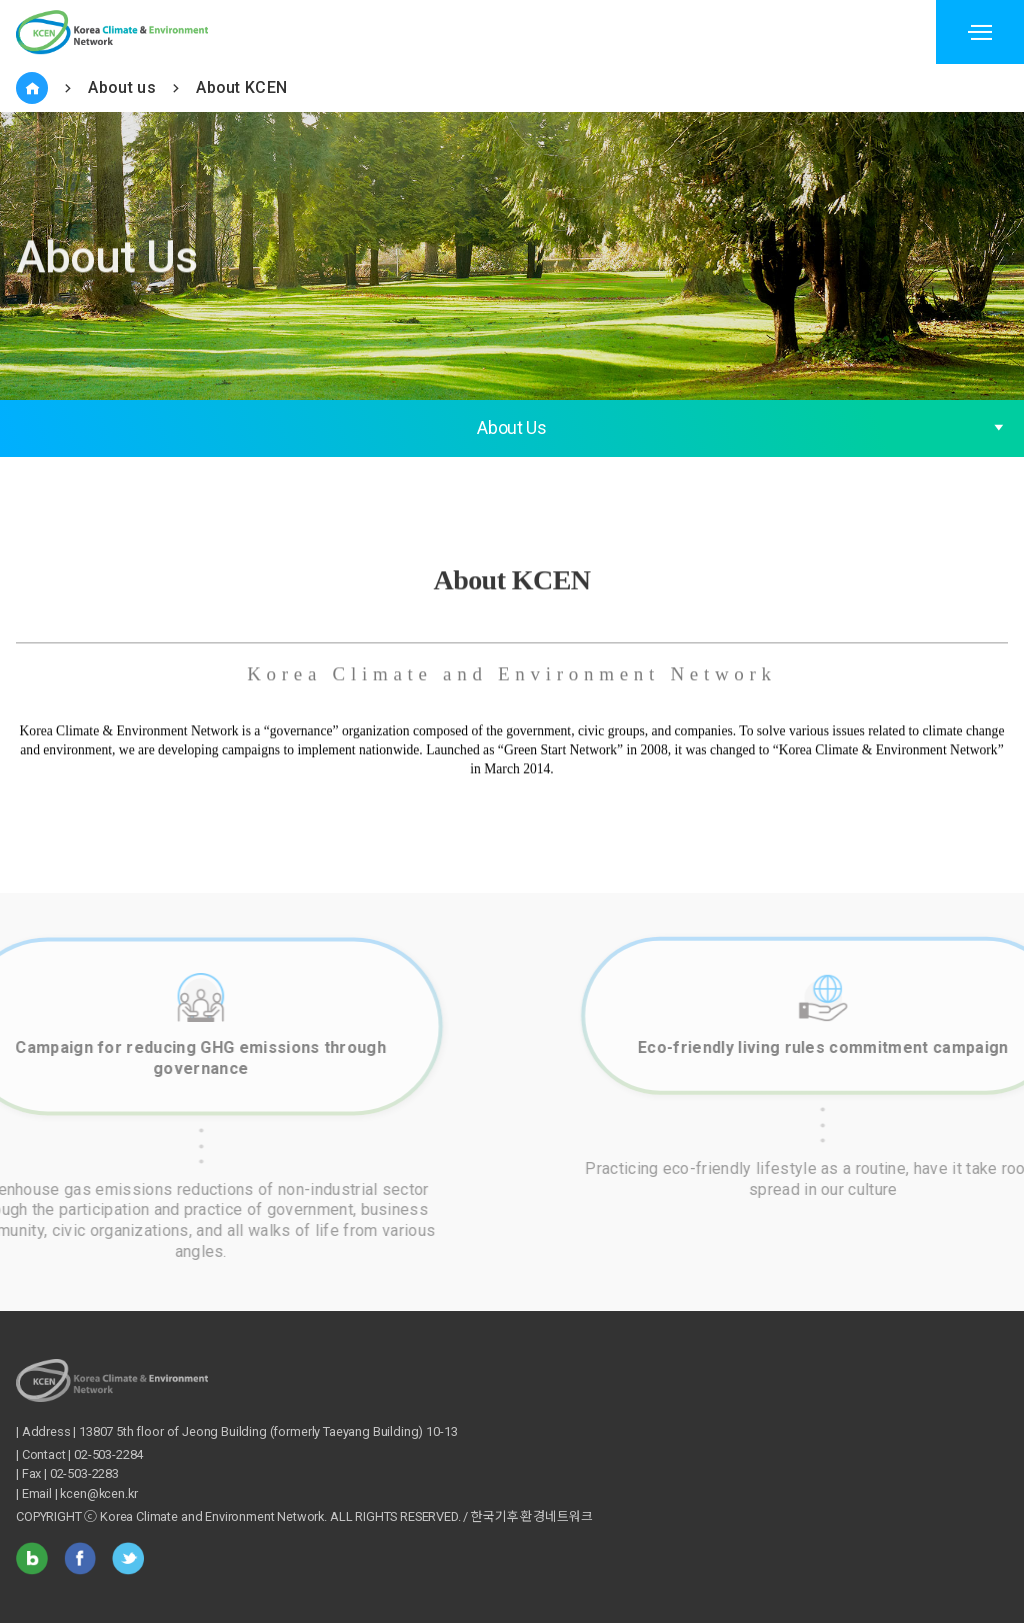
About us (122, 87)
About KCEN (241, 87)
